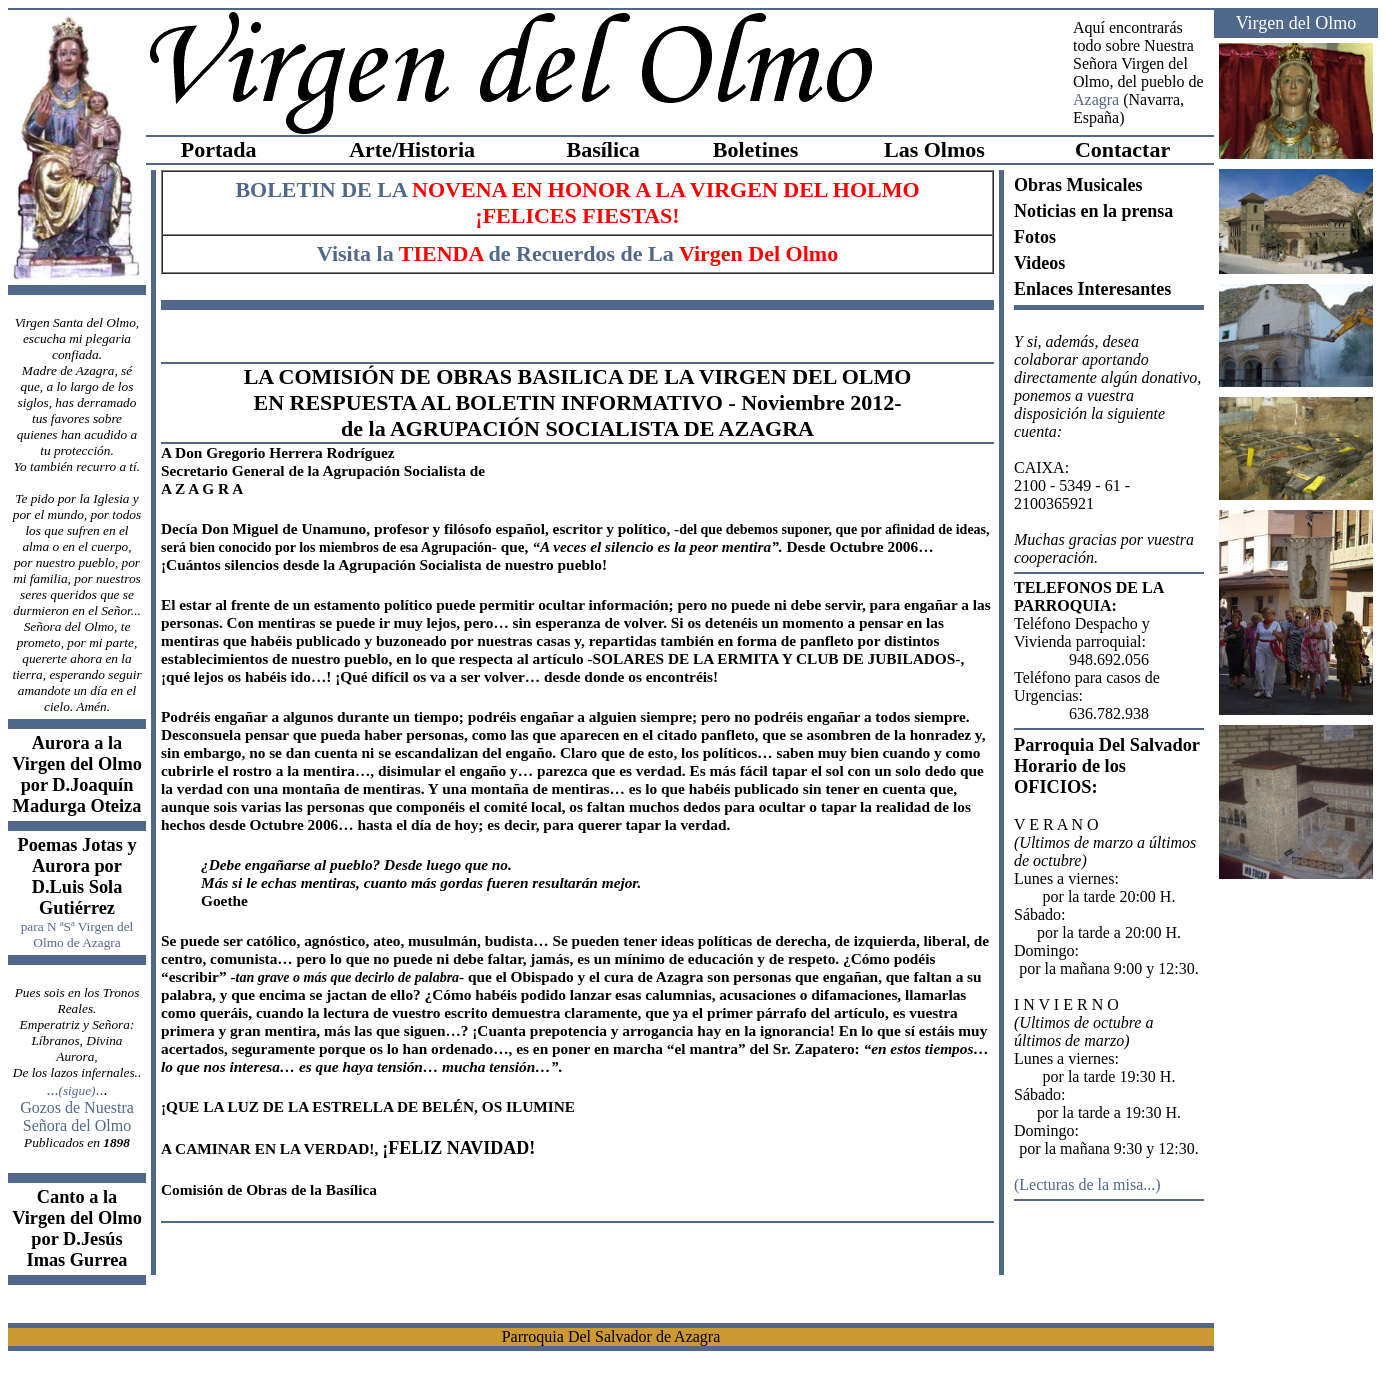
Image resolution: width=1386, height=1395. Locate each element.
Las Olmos (934, 149)
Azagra (1096, 99)
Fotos (1035, 237)
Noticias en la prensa (1093, 211)
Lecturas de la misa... (1087, 1184)
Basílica (602, 149)
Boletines (756, 149)
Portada (219, 149)
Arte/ (373, 149)
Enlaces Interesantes (1092, 289)
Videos (1039, 263)
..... (74, 1089)
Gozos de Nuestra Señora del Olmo (77, 1116)
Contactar (1122, 149)
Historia (436, 149)
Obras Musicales (1078, 185)
